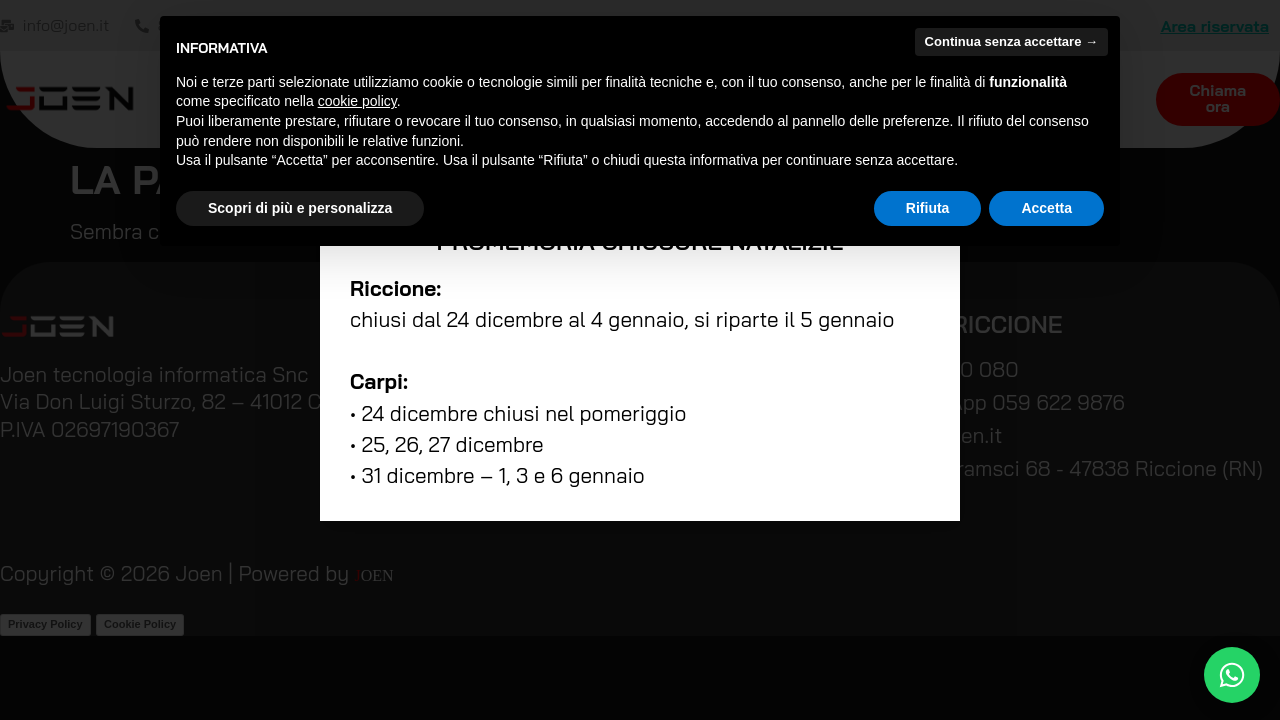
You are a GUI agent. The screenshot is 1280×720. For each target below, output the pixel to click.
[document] (640, 360)
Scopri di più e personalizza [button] (300, 208)
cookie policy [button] (357, 101)
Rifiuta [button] (928, 208)
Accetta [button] (1046, 208)
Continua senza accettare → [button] (1011, 41)
